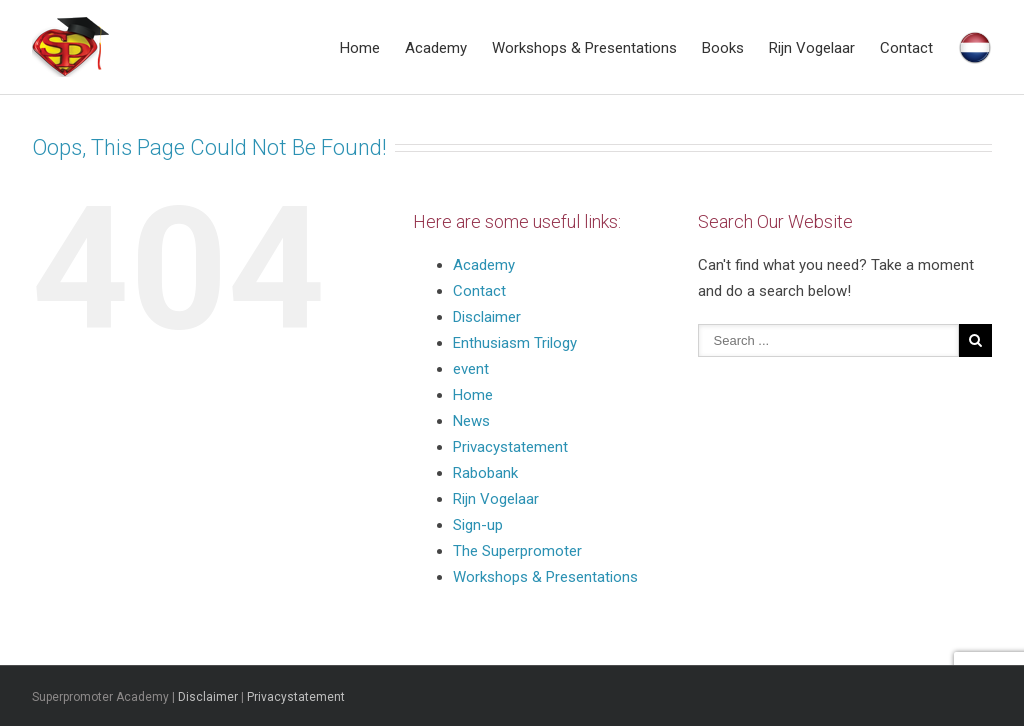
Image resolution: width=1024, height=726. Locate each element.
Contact (906, 48)
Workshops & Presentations (584, 48)
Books (723, 48)
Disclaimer (487, 317)
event (471, 369)
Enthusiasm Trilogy (515, 343)
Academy (436, 48)
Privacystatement (512, 447)
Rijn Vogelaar (812, 48)
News (471, 421)
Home (360, 48)
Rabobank (485, 473)
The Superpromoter (517, 551)
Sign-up (478, 525)
